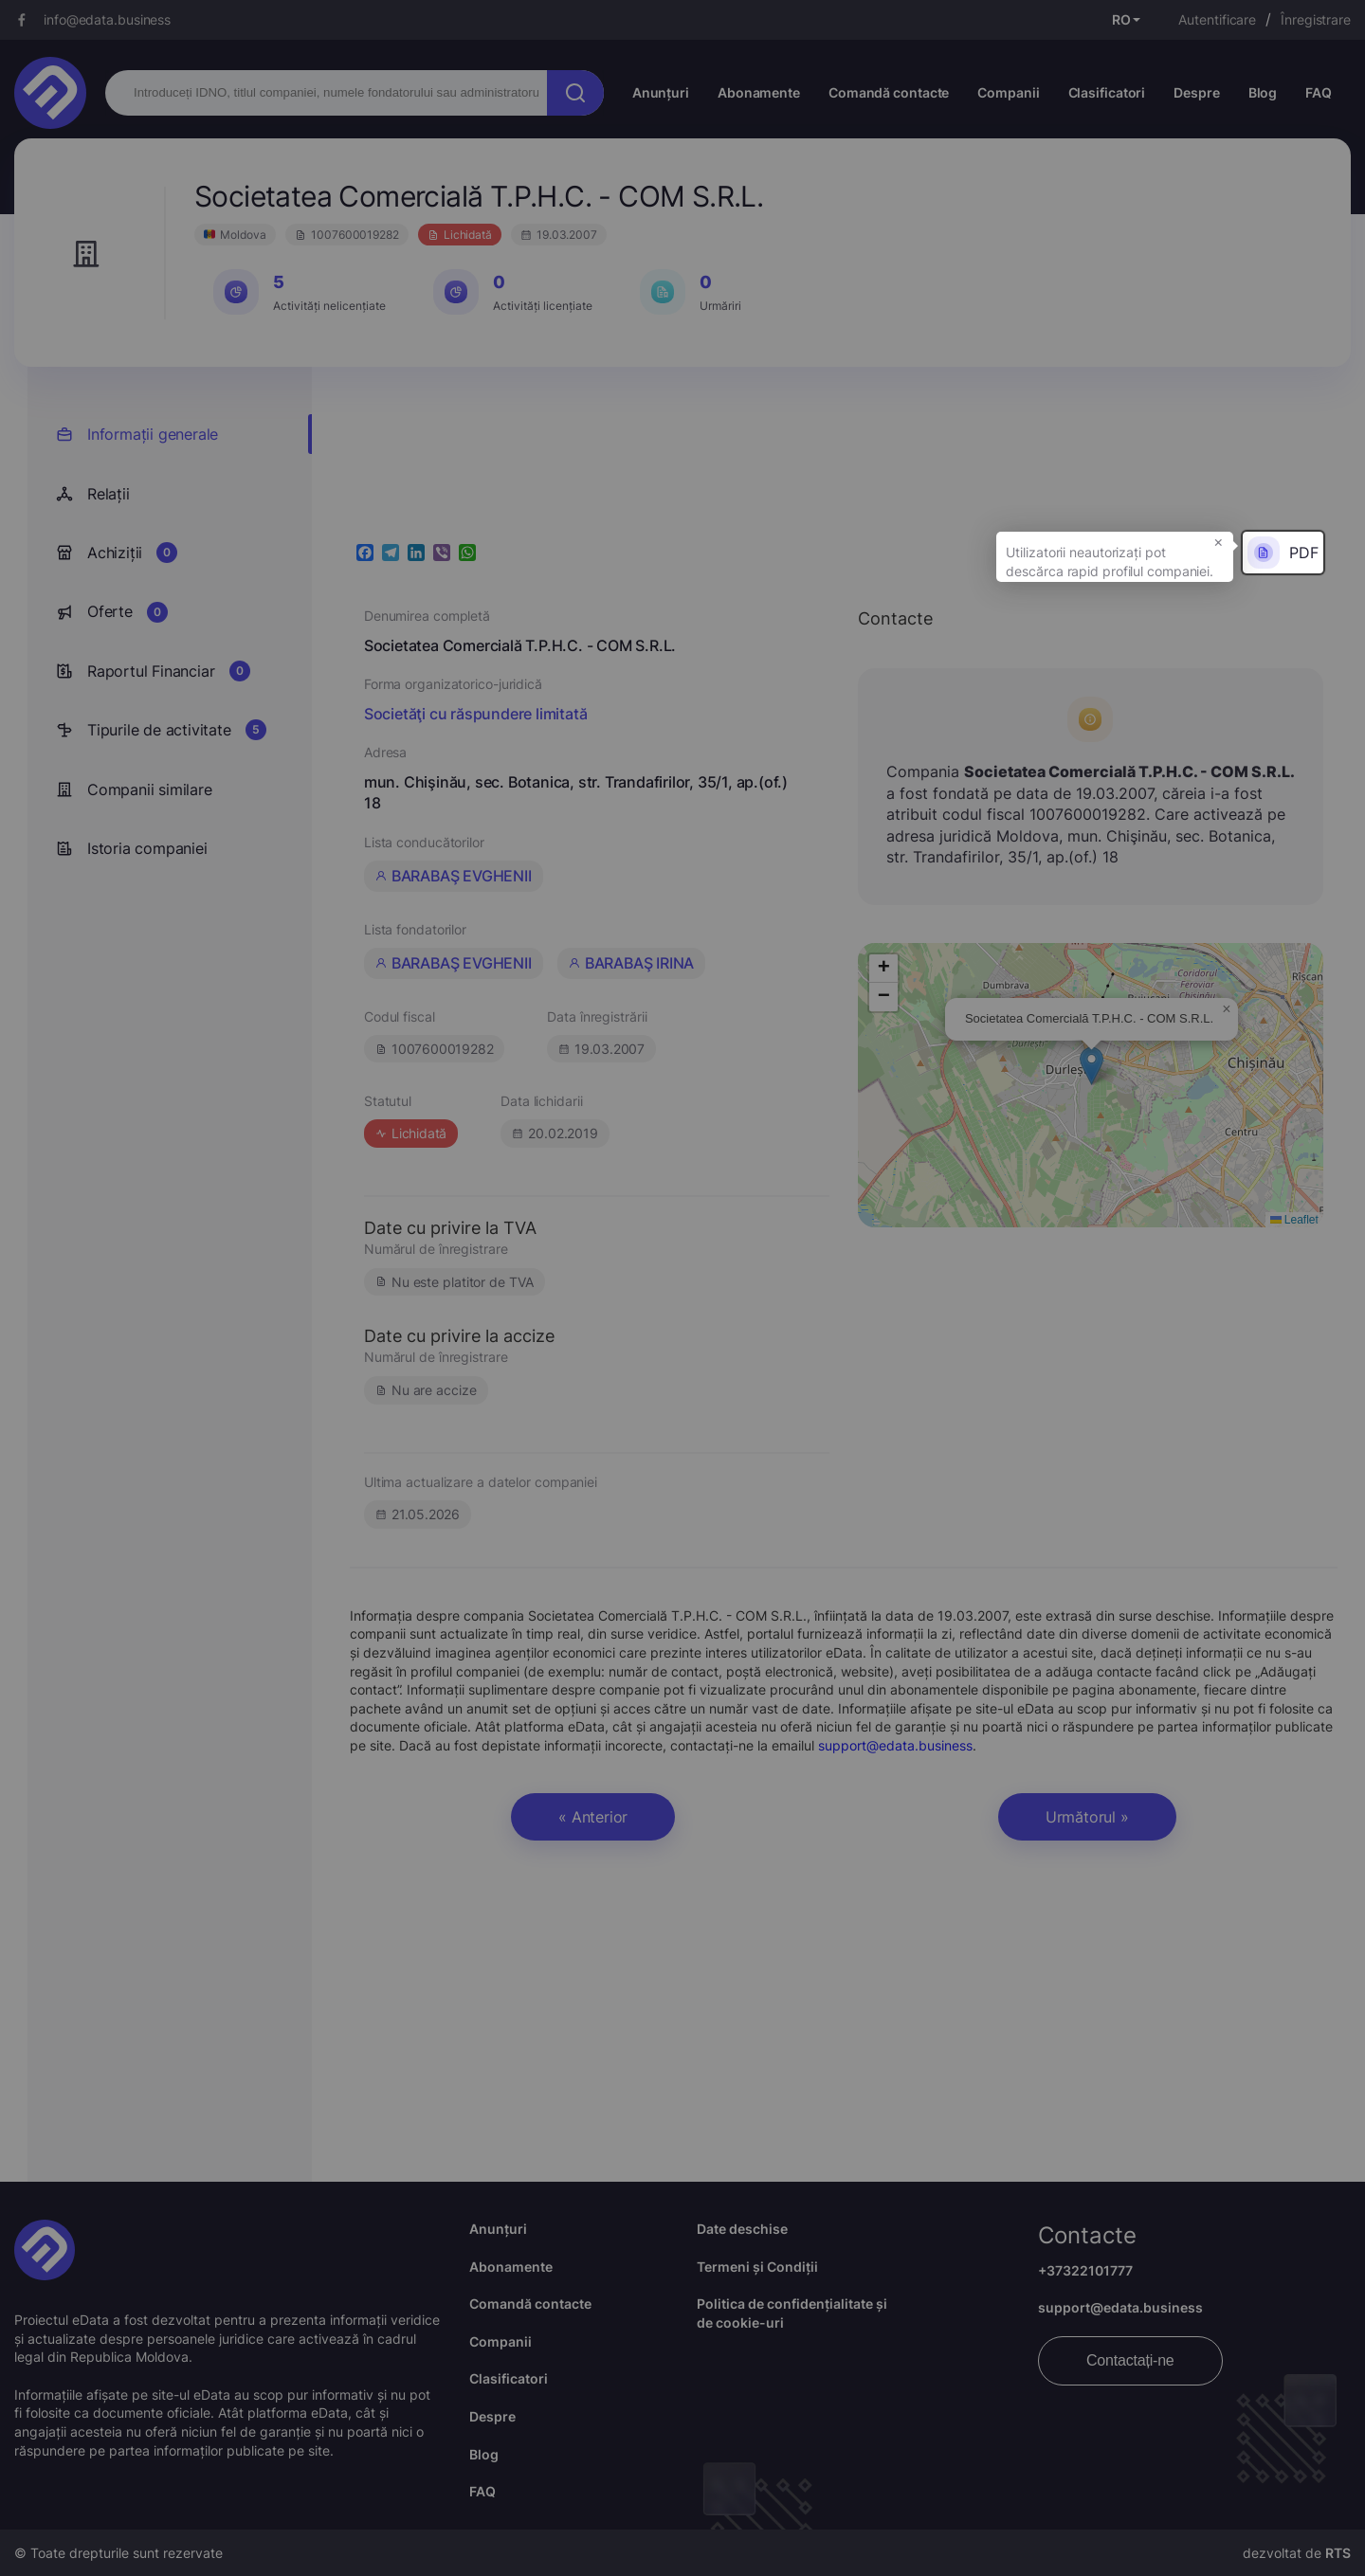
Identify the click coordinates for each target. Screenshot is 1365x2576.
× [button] (1218, 541)
